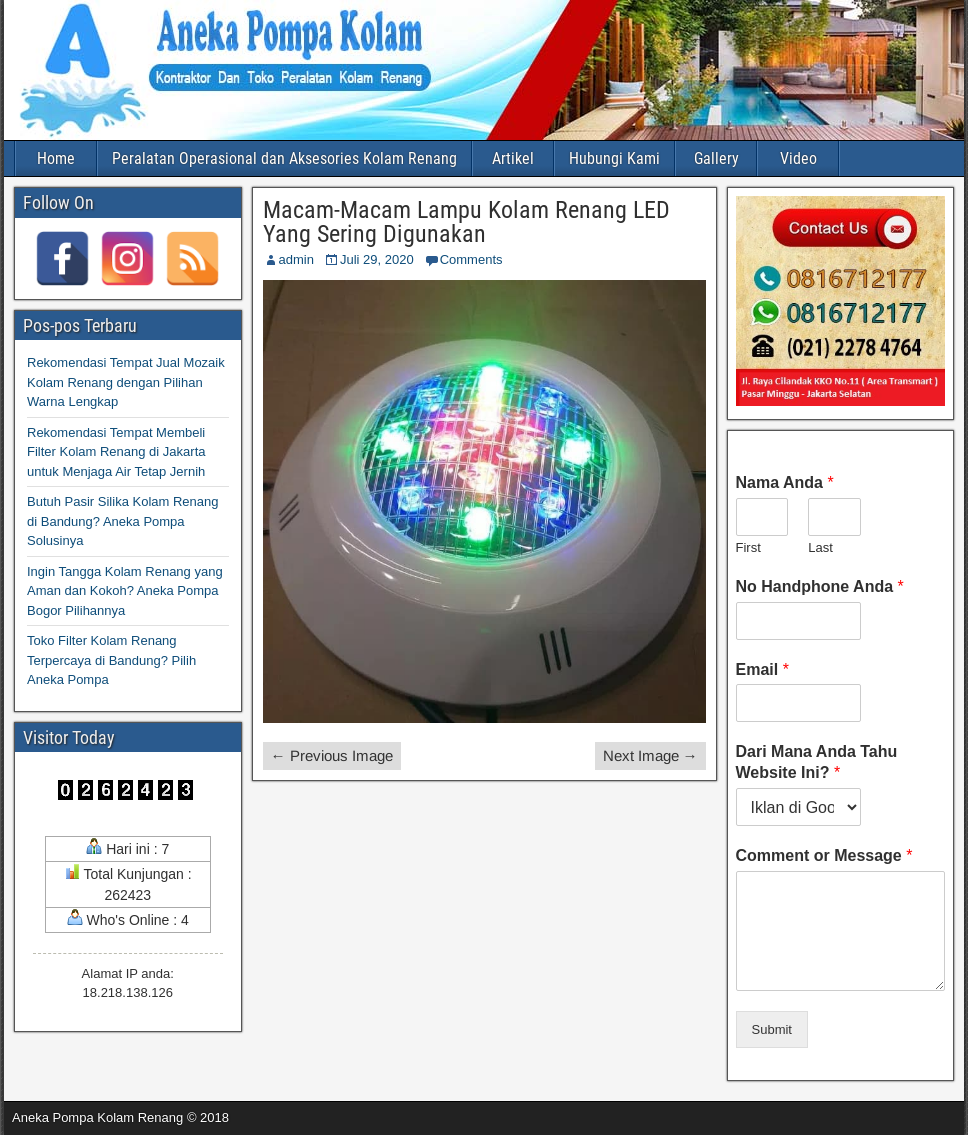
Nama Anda (785, 482)
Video (798, 158)
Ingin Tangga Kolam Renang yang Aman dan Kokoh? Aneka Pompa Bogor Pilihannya (125, 591)
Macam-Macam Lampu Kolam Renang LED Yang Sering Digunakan (466, 222)
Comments (471, 259)
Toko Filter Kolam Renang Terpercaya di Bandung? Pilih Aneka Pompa (111, 660)
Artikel (513, 158)
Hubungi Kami (614, 158)
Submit (772, 1029)
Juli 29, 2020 (377, 259)
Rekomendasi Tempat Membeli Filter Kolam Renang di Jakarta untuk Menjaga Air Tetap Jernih (116, 452)
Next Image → (650, 755)
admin (296, 259)
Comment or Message (824, 855)
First (748, 547)
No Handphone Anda (820, 586)
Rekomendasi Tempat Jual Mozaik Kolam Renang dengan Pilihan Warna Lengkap (126, 382)
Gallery (716, 158)
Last (820, 547)
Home (56, 158)
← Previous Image (332, 755)
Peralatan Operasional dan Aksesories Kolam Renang (284, 158)
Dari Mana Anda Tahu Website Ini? (817, 762)
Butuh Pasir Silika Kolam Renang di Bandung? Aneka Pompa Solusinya (123, 521)
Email (762, 669)
